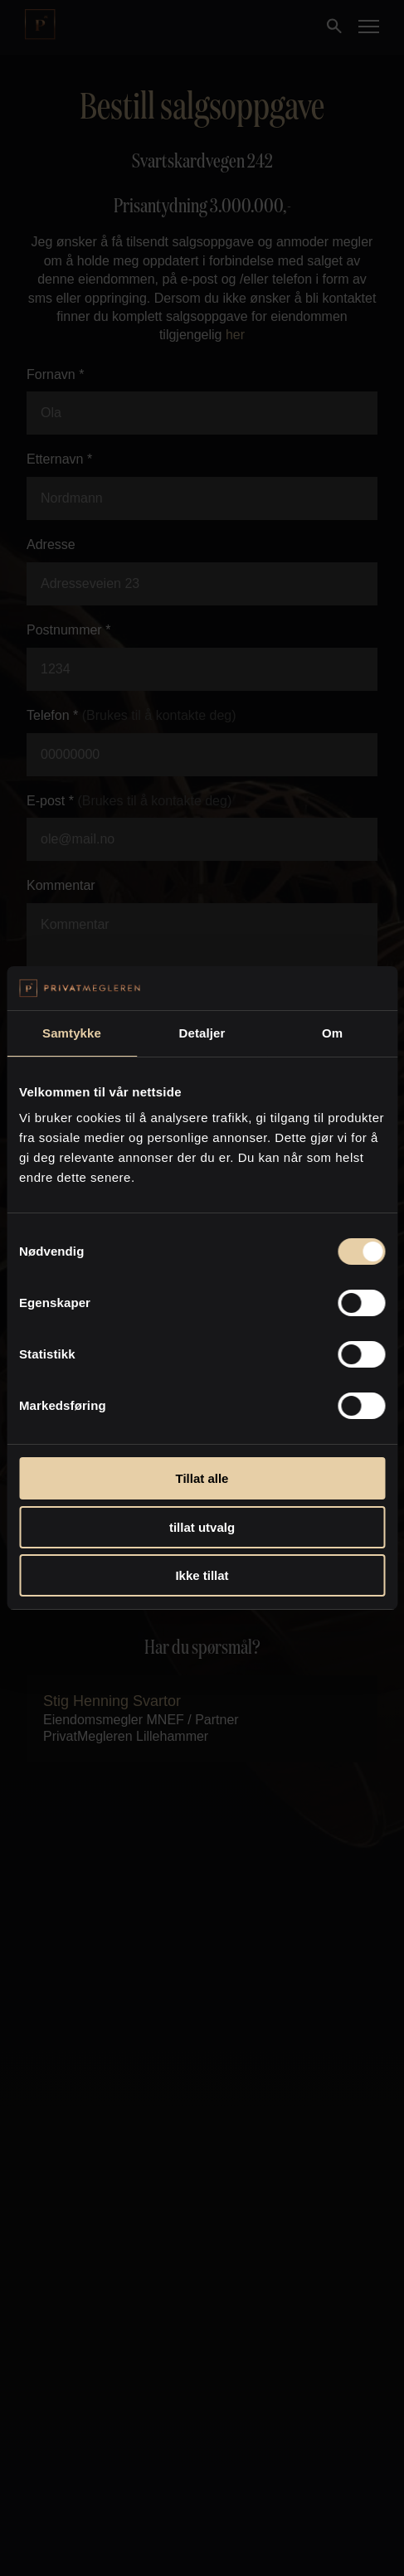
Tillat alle (202, 1478)
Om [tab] (332, 1033)
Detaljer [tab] (202, 1033)
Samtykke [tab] (71, 1033)
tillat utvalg (202, 1527)
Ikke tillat (201, 1575)
